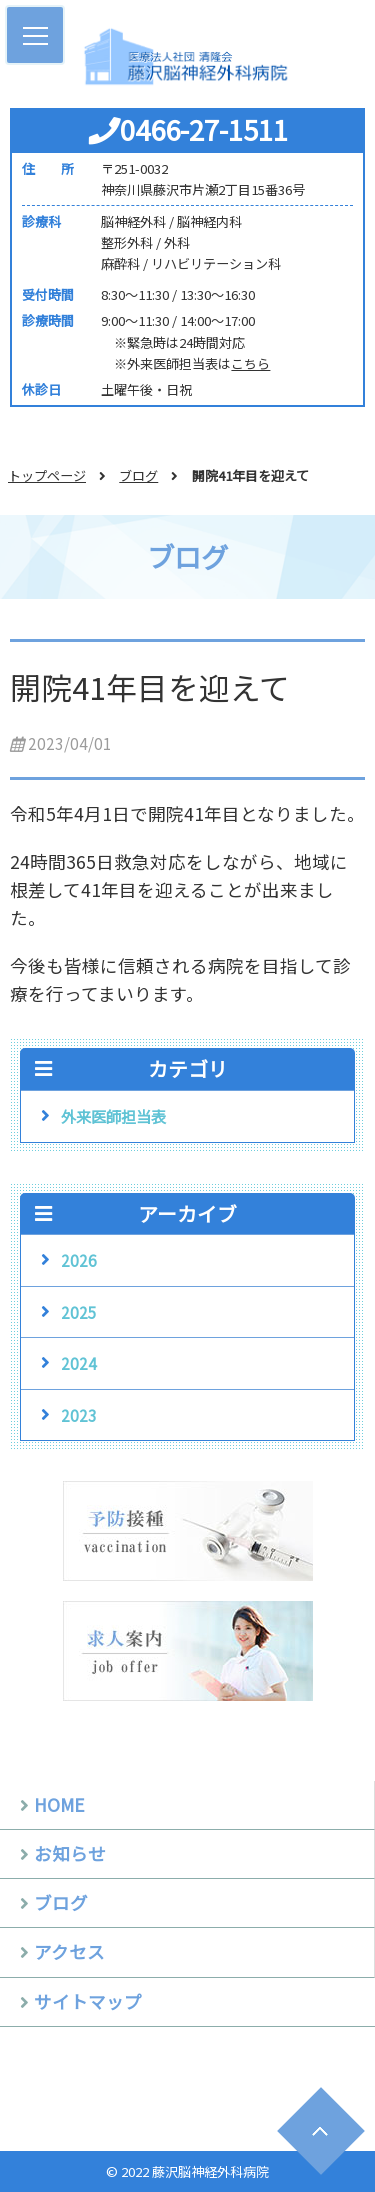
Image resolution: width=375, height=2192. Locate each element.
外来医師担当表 (113, 1116)
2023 (79, 1415)
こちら (250, 363)
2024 (79, 1363)
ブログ (138, 475)
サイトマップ (88, 2001)
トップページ (47, 475)
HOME (59, 1804)
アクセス (69, 1951)
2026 (79, 1260)
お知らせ (70, 1853)
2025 (79, 1312)
